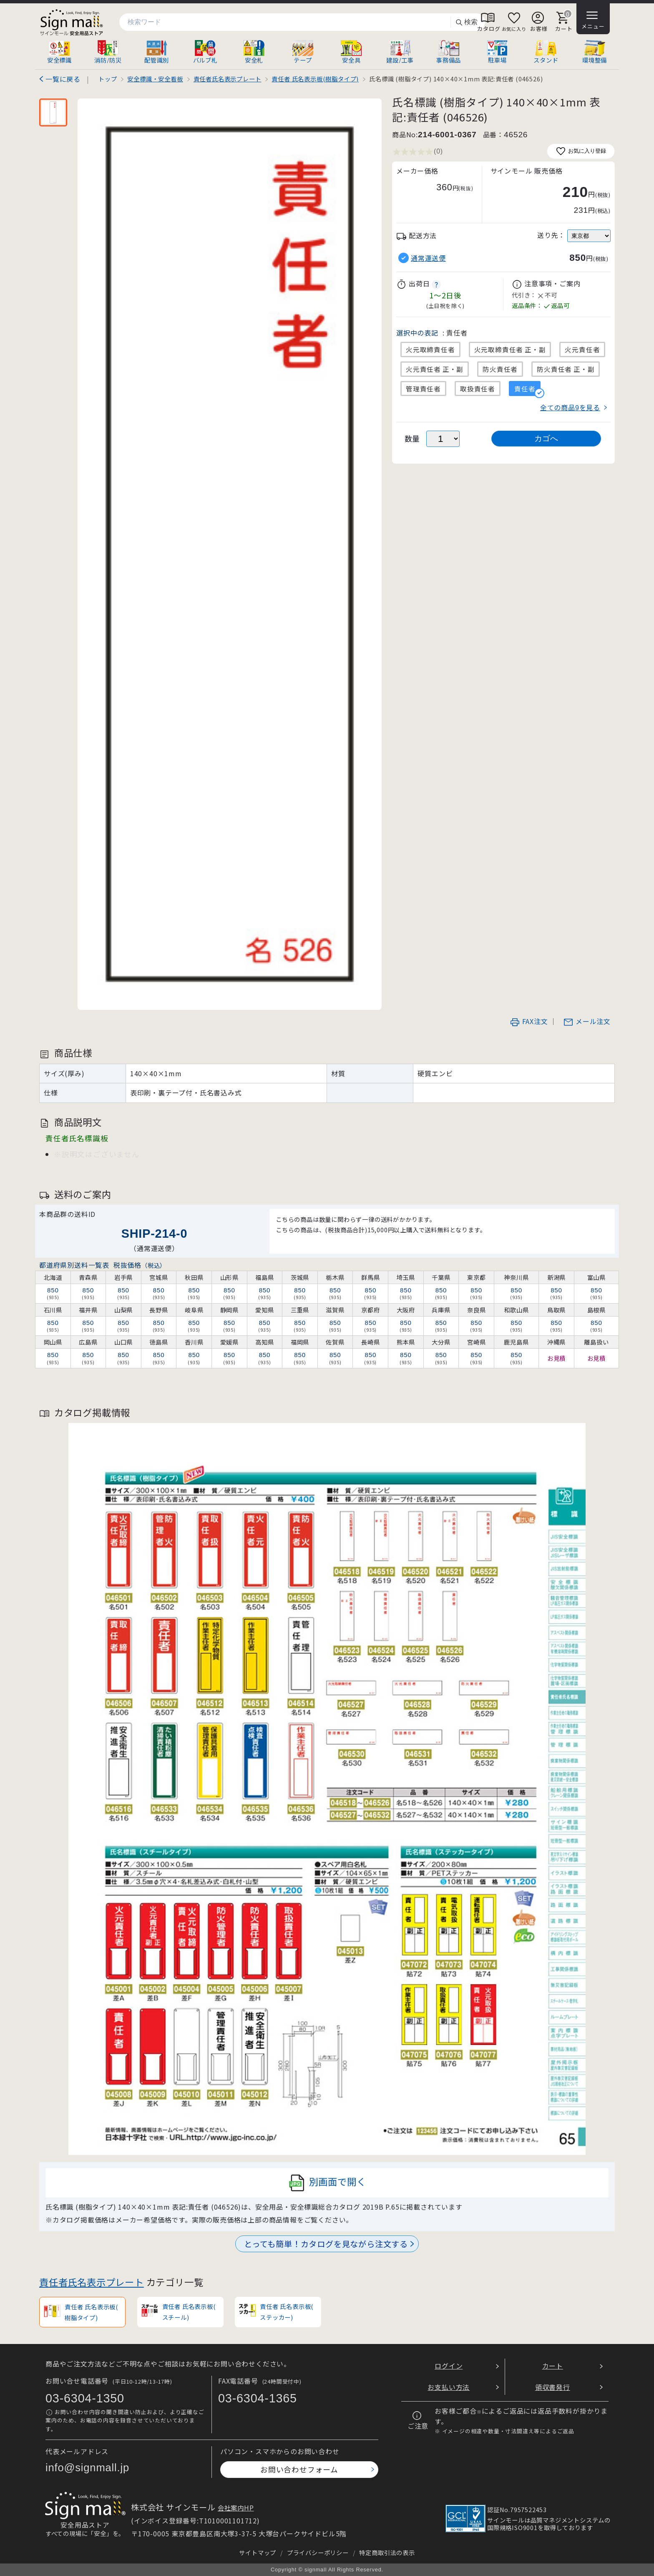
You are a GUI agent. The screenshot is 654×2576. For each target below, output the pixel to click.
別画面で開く (327, 2182)
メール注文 (587, 1021)
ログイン (449, 2366)
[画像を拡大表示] (230, 554)
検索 (466, 22)
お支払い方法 (449, 2387)
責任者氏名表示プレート (91, 2281)
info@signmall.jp (87, 2467)
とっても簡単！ (326, 2244)
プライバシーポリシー (318, 2552)
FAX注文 (529, 1021)
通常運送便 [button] (428, 258)
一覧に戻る (62, 79)
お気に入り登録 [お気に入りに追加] (581, 151)
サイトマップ (257, 2552)
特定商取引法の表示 (387, 2552)
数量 (412, 438)
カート (552, 2366)
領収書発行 (552, 2387)
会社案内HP (236, 2507)
